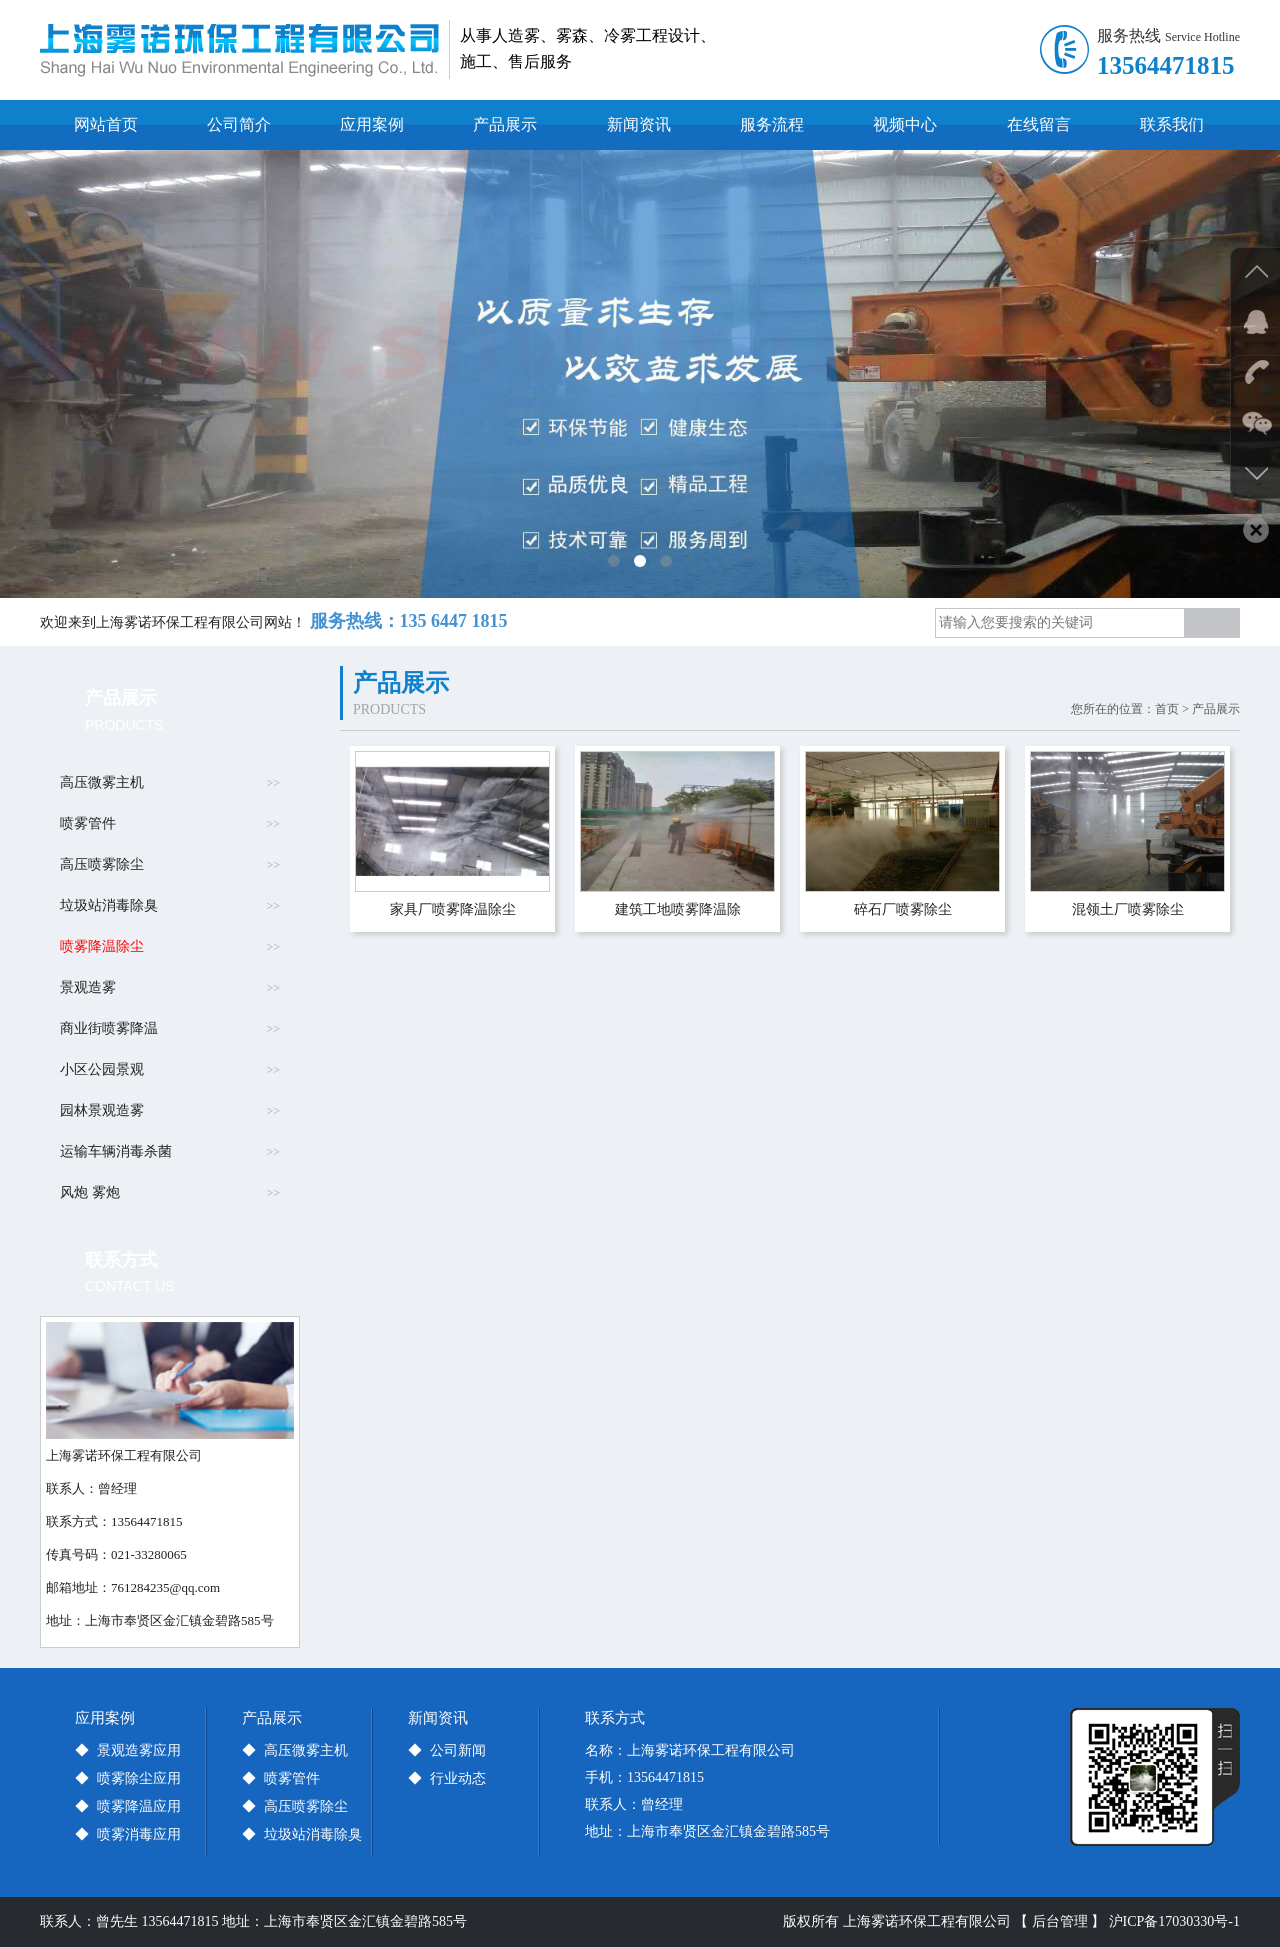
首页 (1167, 709)
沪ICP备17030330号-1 (1174, 1921)
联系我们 (1172, 124)
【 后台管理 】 (1059, 1921)
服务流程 (772, 124)
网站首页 (106, 124)
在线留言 (1039, 124)
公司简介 (239, 124)
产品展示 (505, 124)
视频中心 (905, 124)
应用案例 (372, 124)
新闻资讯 (639, 124)
